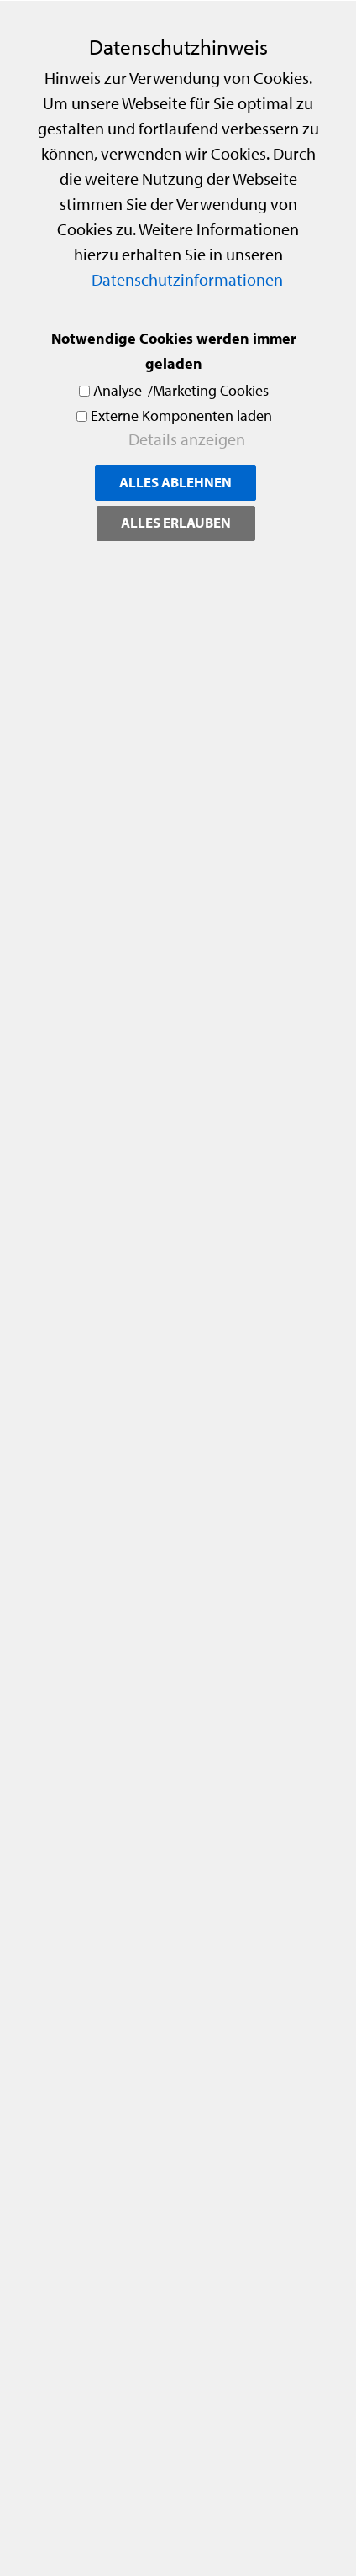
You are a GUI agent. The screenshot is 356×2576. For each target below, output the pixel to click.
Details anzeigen (186, 438)
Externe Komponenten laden (181, 415)
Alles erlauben (176, 522)
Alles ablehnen (175, 482)
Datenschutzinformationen (187, 279)
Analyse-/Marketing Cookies (181, 390)
